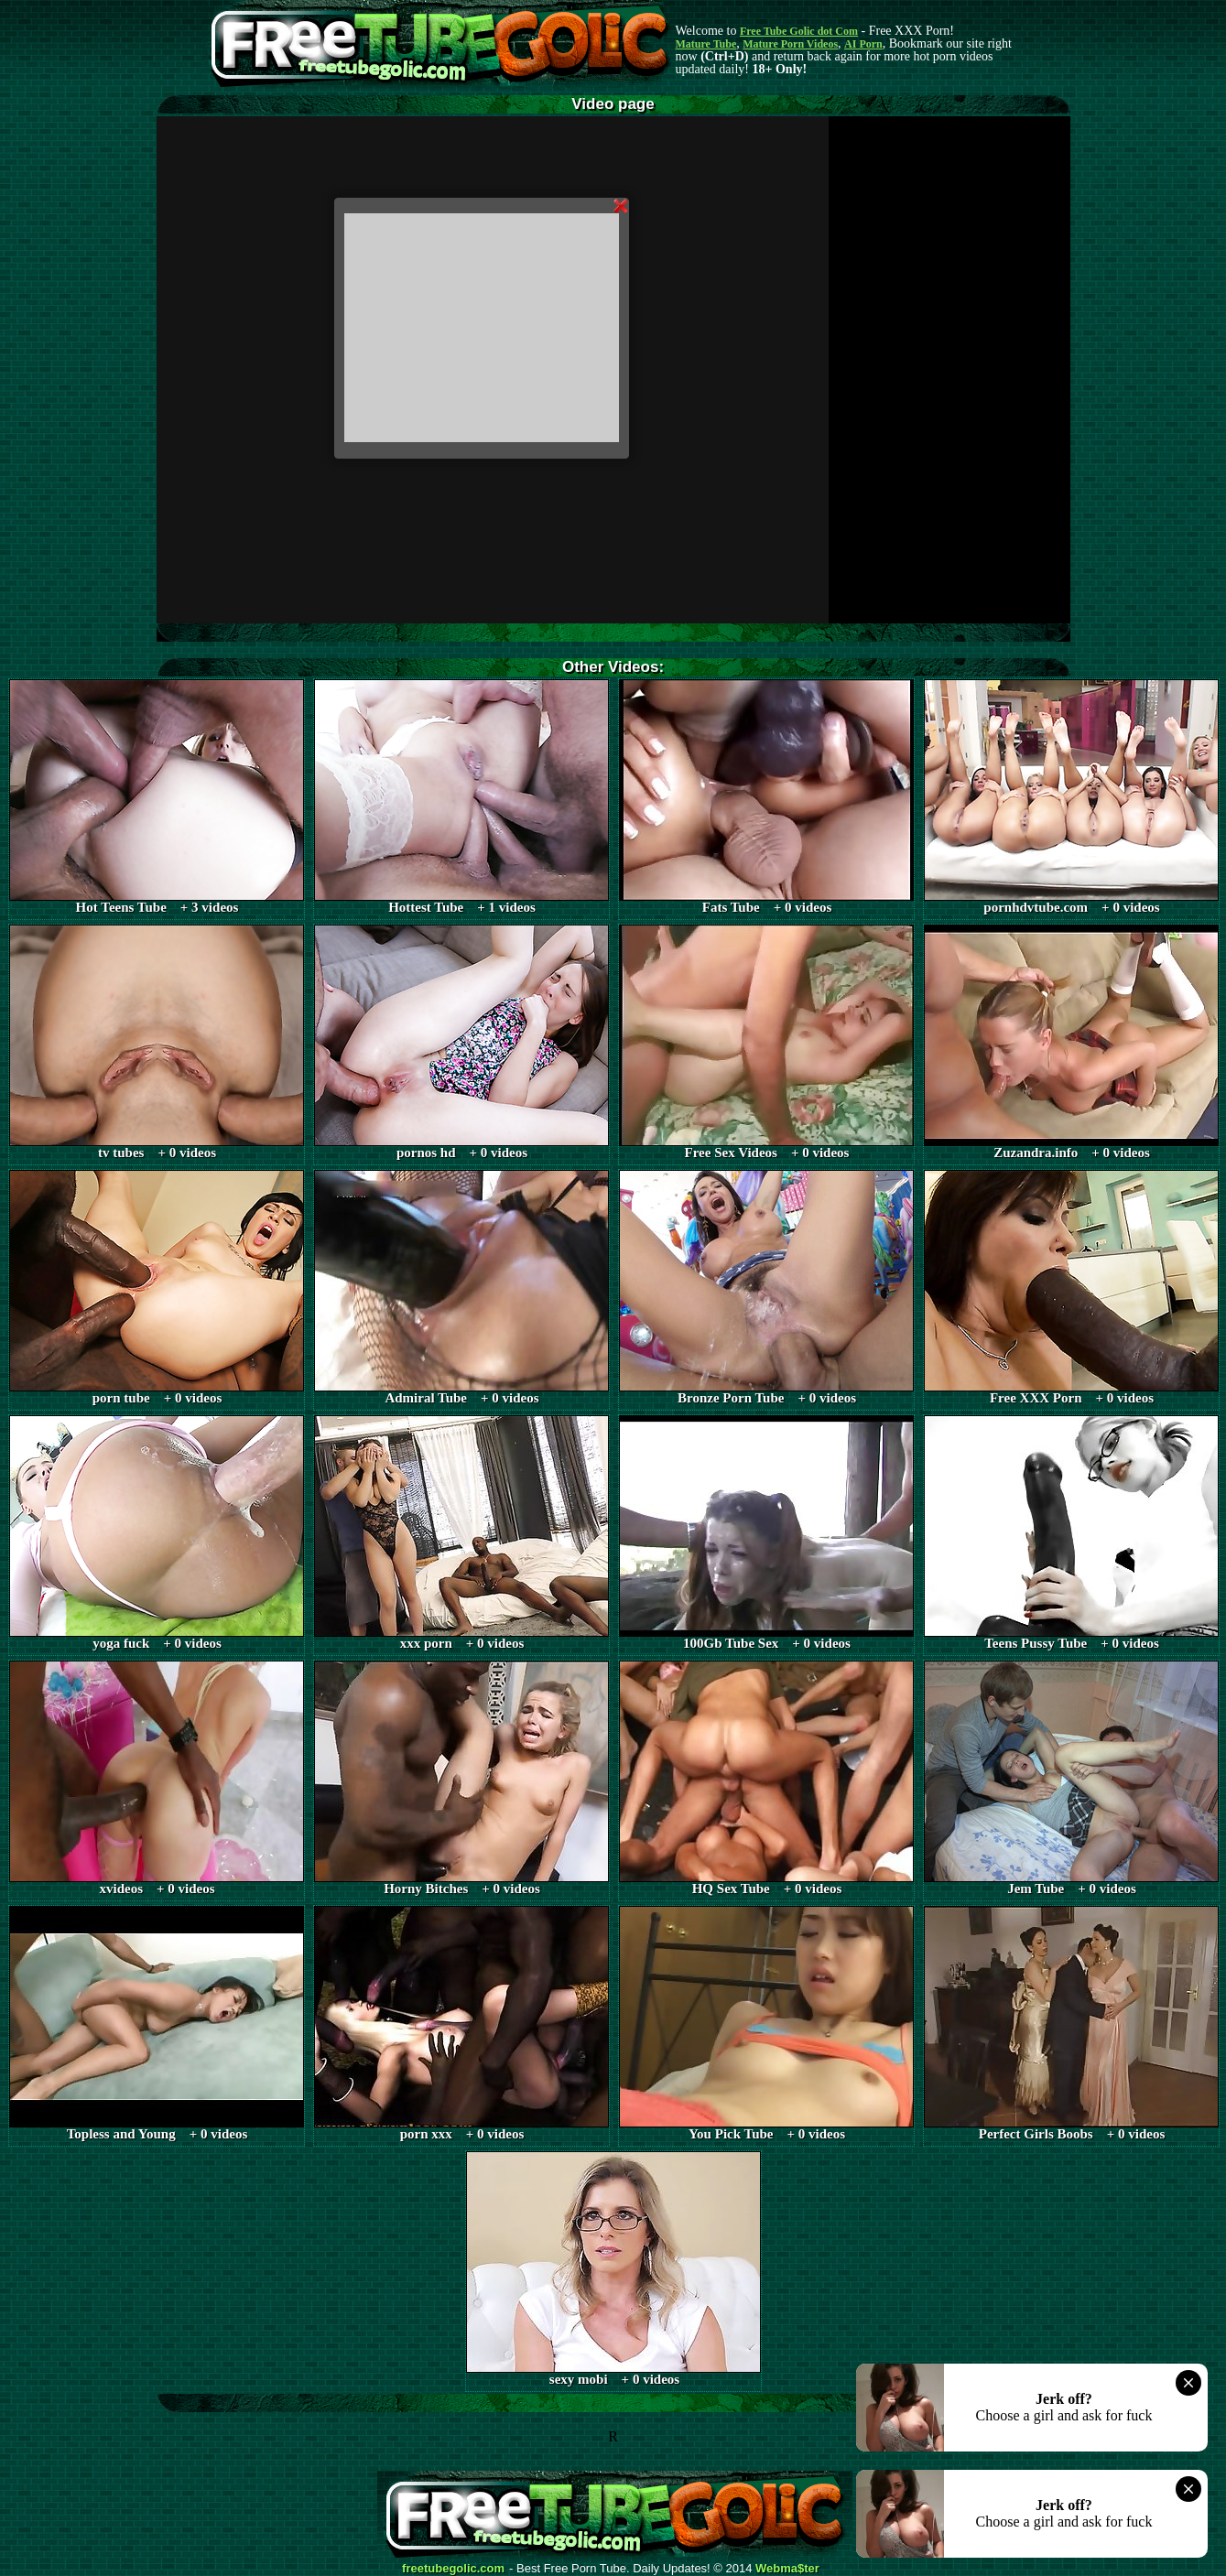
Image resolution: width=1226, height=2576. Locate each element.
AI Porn (863, 44)
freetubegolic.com (453, 2568)
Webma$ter (787, 2568)
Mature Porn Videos (790, 44)
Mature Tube (706, 44)
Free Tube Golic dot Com (799, 31)
